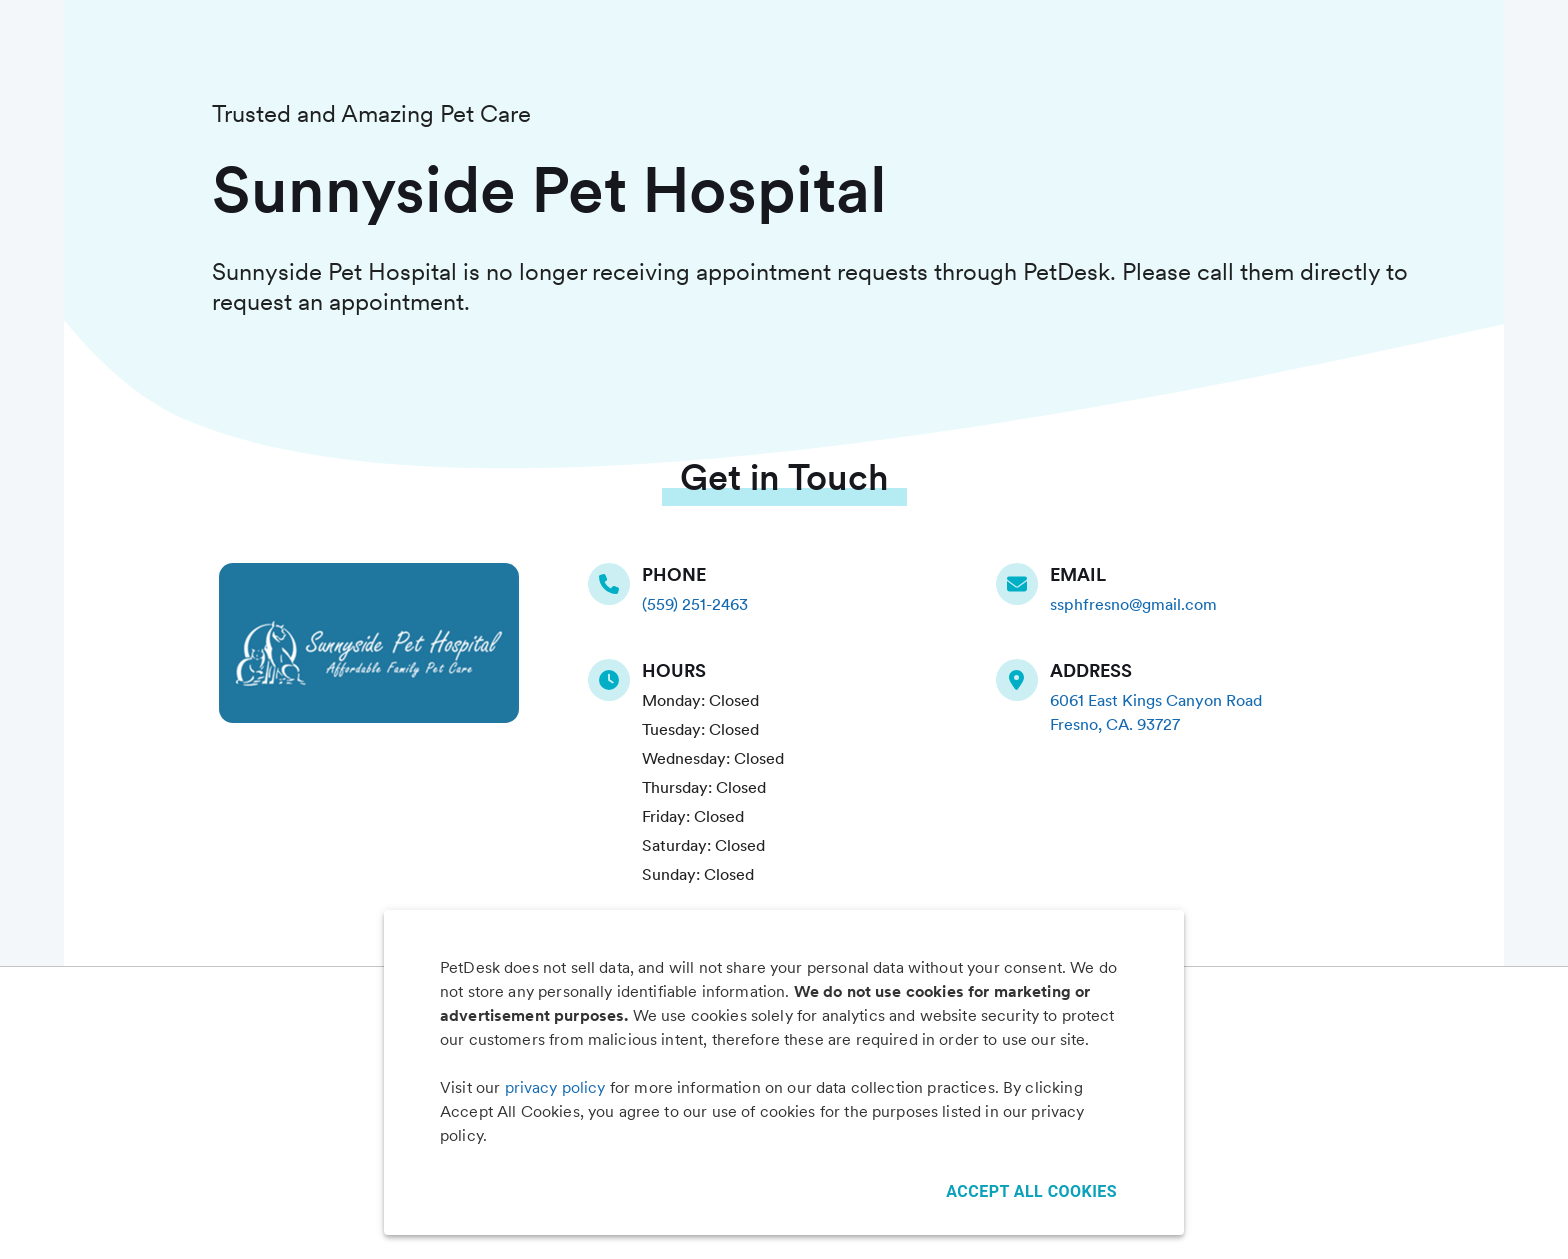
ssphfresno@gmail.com (1133, 604)
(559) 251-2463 (695, 604)
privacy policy (555, 1087)
